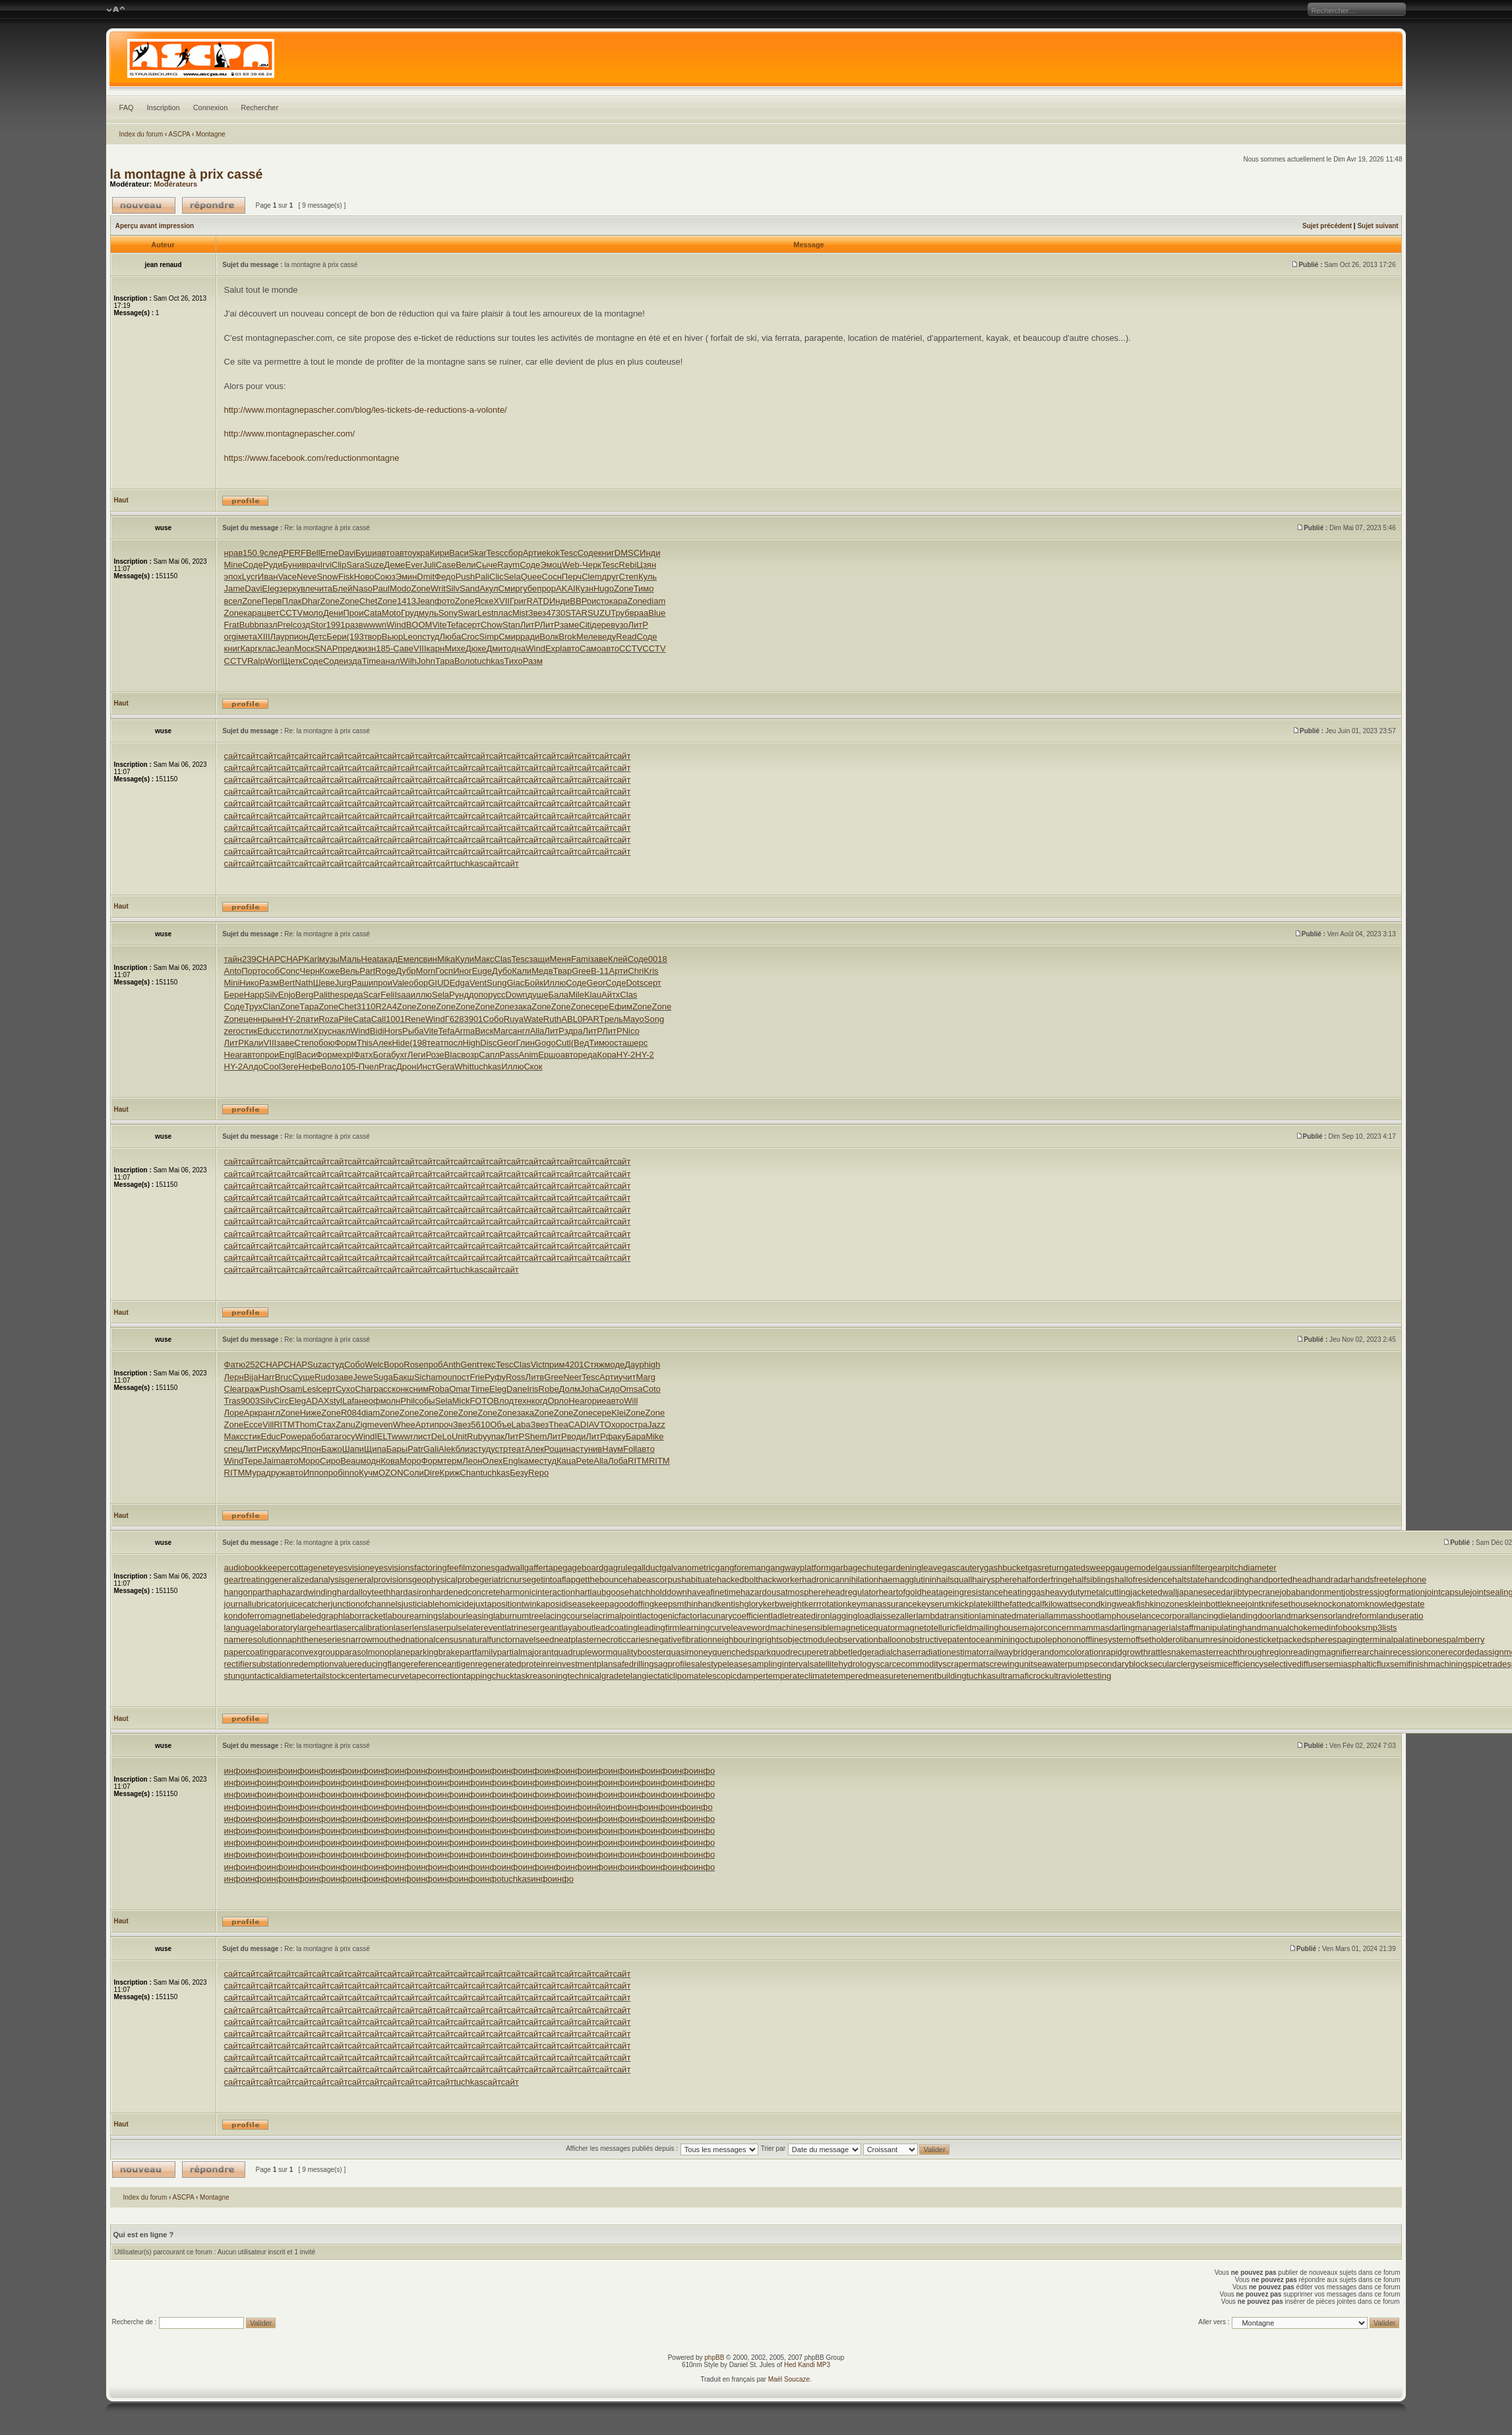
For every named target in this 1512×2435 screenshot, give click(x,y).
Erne (329, 553)
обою (324, 1043)
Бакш (403, 1377)
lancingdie (1210, 1616)
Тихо (513, 661)
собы (425, 1401)
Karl (311, 959)
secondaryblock (1119, 1664)
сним (419, 1389)
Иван (268, 577)
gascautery (963, 1568)
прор (546, 588)
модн (371, 1461)
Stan (511, 625)
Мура (255, 1473)
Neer (572, 1377)
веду (607, 637)
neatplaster (575, 1639)
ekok (551, 553)
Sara (355, 565)
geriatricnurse (505, 1579)
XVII (501, 601)
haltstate (1188, 1579)
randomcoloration (1070, 1652)
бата (330, 1436)
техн (522, 1401)
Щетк (292, 661)
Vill (268, 1424)
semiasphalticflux (1357, 1664)
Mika (446, 959)
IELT (383, 1436)
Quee (531, 577)
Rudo (325, 1377)
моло (313, 613)
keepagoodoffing (622, 1604)
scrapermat (963, 1664)
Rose (413, 1364)
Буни (291, 565)
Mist (520, 613)
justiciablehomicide (437, 1604)
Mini (232, 983)
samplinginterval (779, 1664)
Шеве (324, 983)
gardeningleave (913, 1568)
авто (386, 553)
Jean (425, 601)
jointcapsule (1447, 1592)
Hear (233, 1055)
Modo (400, 588)
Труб (620, 613)
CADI (578, 1424)
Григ (518, 601)
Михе (455, 648)
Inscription (163, 107)
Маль (350, 959)
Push (465, 577)
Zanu (345, 1424)
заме (569, 625)
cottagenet (309, 1568)
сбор (513, 553)
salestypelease (719, 1664)
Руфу (495, 1377)
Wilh (408, 661)
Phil (407, 1401)
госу (347, 1436)
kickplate (971, 1604)
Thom (306, 1424)
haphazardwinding (302, 1592)
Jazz (656, 1424)
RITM (284, 1424)
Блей (342, 588)
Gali (430, 1449)
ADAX (317, 1401)
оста (618, 1043)
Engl (287, 1055)
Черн (310, 971)
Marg (645, 1377)
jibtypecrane (1256, 1592)
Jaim (271, 1461)
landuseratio (1400, 1616)
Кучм (368, 1473)
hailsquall (954, 1579)
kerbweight (783, 1604)
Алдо (253, 1066)
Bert (287, 983)
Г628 (454, 1019)
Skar (478, 553)
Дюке (476, 648)
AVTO (600, 1424)
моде (615, 1364)
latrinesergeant (532, 1628)
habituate (699, 1579)
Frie (477, 1377)
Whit (462, 1066)
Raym (508, 565)
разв (354, 625)
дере (601, 625)
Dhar (310, 601)
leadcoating (615, 1628)
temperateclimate (799, 1676)
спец (233, 1449)
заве (599, 959)
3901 (473, 1019)
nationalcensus (434, 1639)
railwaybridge (1011, 1652)
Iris (532, 1389)
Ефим (620, 1006)
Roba (439, 1389)
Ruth (552, 1019)
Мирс (290, 1449)
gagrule (617, 1568)
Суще (303, 1377)
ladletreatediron (800, 1616)
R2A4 (386, 1006)
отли (304, 1031)
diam (656, 601)
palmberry (1466, 1639)
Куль (647, 577)
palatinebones (1420, 1639)
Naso (363, 588)
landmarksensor (1305, 1616)
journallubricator (255, 1604)
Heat (370, 959)
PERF (294, 553)
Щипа (375, 1449)
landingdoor (1252, 1616)
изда (353, 661)
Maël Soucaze (789, 2379)
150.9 (253, 553)
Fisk (346, 577)
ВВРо (580, 601)
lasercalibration (364, 1628)
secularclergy (1174, 1664)
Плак (292, 601)
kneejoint (1244, 1604)
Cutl (563, 1043)
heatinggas (1024, 1592)
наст (575, 1449)
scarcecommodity (909, 1664)
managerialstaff (1164, 1628)
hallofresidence (1143, 1579)
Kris (651, 971)
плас (503, 613)
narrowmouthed (376, 1639)
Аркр (253, 1413)
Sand (469, 588)
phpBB (714, 2357)
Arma (464, 1031)
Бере (234, 995)
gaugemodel (1134, 1568)
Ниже (311, 1413)
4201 (574, 1364)
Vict (538, 1364)
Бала (559, 995)
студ (430, 637)
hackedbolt (737, 1579)
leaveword (750, 1628)
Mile (576, 995)
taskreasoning (541, 1676)
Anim (529, 1055)
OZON (391, 1473)
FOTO (481, 1401)
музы (329, 959)
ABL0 (571, 1019)
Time (371, 661)
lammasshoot (1071, 1616)
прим (554, 1364)
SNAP (326, 648)
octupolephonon (1050, 1639)
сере (599, 1006)
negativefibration (681, 1639)
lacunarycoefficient (735, 1616)
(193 (355, 637)
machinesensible (802, 1628)
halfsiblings (1093, 1579)
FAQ (126, 107)
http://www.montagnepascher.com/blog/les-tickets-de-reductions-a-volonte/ (365, 410)
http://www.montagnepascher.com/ (289, 433)
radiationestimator (952, 1652)
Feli (387, 995)
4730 (555, 613)
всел (233, 601)
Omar (460, 1389)
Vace (287, 577)
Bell (313, 553)
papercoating (249, 1652)
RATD (538, 601)
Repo (538, 1473)
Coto (651, 1389)
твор (373, 637)
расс (383, 1389)
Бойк (533, 983)
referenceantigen (443, 1664)
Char (364, 1389)
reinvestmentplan (580, 1664)
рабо (311, 1436)
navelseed (534, 1639)
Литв (535, 1377)
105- (350, 1066)
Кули (464, 959)
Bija (251, 1377)
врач (311, 565)
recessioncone (1417, 1652)
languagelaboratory (260, 1628)
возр (470, 1055)
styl (335, 1401)
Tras (232, 1401)
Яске (483, 601)
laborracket (364, 1616)
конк (400, 1389)
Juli (429, 565)
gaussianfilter (1182, 1568)
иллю (421, 995)
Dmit (426, 577)
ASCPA (180, 134)
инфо (234, 1771)
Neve (307, 577)
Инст (425, 1066)
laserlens (411, 1628)
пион (299, 637)
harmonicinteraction (537, 1592)
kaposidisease (564, 1604)
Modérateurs (175, 184)
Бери (336, 637)
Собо (493, 1019)
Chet (368, 601)
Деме (394, 565)
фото (445, 601)
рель (614, 1019)
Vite (439, 625)
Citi (585, 625)
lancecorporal (1165, 1616)
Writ (438, 588)
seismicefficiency (1231, 1664)
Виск (484, 1031)
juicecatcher (307, 1604)
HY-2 (291, 1019)
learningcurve (705, 1628)
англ (520, 1031)
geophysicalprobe (445, 1579)
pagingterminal (1365, 1639)
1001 (395, 1019)
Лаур (279, 637)
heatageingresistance (963, 1592)
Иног (462, 971)
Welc (374, 1364)
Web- (572, 565)
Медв (542, 971)
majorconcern (1048, 1628)
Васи (459, 553)
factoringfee (436, 1568)
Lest (485, 613)
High (472, 1043)
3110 (366, 1006)
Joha (589, 1389)
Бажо (331, 1449)
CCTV (291, 613)
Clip (339, 565)
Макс (484, 959)
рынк (272, 1019)
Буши (366, 553)
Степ (628, 577)
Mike (654, 1436)
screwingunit (1009, 1664)
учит (627, 1377)
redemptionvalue (322, 1664)
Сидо (609, 1389)
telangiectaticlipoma (660, 1676)
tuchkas (489, 661)
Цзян (646, 565)
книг (606, 553)
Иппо (313, 1473)
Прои (354, 613)
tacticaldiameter (285, 1676)
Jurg (343, 983)
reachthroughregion (1253, 1652)
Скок (533, 1066)
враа (639, 613)
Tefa (455, 625)
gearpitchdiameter (1242, 1568)
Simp (489, 637)
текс (487, 1364)
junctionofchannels (366, 1604)
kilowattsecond (1072, 1604)
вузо (619, 625)
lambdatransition (947, 1616)
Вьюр (392, 637)
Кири (439, 553)
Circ (281, 1401)
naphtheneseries (314, 1639)
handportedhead (1280, 1579)
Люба (450, 637)
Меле (587, 637)
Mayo (633, 1019)
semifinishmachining (1428, 1664)
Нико (249, 983)
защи (539, 959)
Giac (515, 983)
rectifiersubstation (257, 1664)
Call (378, 1019)
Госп (444, 971)
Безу (519, 1473)
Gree (581, 971)
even (384, 1424)
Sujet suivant (1377, 225)
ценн (252, 1019)
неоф (369, 1401)
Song (654, 1019)
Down (517, 995)
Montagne (210, 134)
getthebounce (602, 1579)
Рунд (459, 995)
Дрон (406, 1066)
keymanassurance (882, 1604)
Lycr (250, 577)
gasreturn (1046, 1568)
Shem (535, 1436)
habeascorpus (655, 1579)
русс (496, 995)
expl (345, 1055)
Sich (422, 1377)
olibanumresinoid (1207, 1639)
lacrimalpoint (616, 1616)
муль (428, 613)
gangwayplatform (798, 1568)
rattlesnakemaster (1182, 1652)
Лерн (234, 1377)
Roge (385, 971)
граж (250, 1389)
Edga (459, 983)
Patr (415, 1449)
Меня (559, 959)
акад (388, 959)
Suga (383, 1377)
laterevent (485, 1628)
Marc (502, 1031)
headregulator (852, 1592)
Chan (470, 1473)
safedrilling (633, 1664)
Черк (591, 565)
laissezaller (895, 1616)
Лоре (234, 1413)
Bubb (249, 625)
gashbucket (1006, 1568)
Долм (569, 1389)
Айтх (610, 995)
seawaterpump (1061, 1664)
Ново (364, 577)
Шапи (353, 1449)
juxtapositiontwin (504, 1604)
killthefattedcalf (1016, 1604)
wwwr (402, 1436)
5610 (480, 1424)
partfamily (478, 1652)
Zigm (365, 1424)
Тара (444, 661)
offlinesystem (1106, 1639)
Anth (452, 1364)
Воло (464, 661)
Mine (233, 565)
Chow (491, 625)
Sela (512, 577)
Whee (404, 1424)
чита (323, 588)
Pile (346, 1019)
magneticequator (866, 1628)
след (274, 553)
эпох (233, 577)
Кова (390, 1461)
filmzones (477, 1568)
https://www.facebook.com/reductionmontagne (312, 458)
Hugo (603, 588)
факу (616, 1436)
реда (353, 995)
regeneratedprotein (511, 1664)
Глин (525, 1043)
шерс (637, 1043)
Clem (591, 577)
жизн (366, 648)
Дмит (497, 648)
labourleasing (467, 1616)
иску (271, 1449)
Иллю (554, 983)
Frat (231, 625)
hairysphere (994, 1579)
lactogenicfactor (670, 1616)
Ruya (514, 1019)
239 (249, 959)
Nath (304, 983)
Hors (393, 1031)
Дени (333, 613)
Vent (478, 983)
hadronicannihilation (840, 1579)
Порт (250, 971)
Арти (532, 553)
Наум (612, 1449)
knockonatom (1339, 1604)
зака (522, 1006)
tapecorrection (436, 1676)
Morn (426, 971)
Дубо (502, 971)
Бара (636, 1436)
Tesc (495, 553)
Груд (410, 613)
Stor (318, 625)
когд (539, 1401)
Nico (631, 1031)
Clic (496, 577)
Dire (432, 1473)
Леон (472, 1461)
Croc (470, 637)
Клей (618, 959)
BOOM (419, 625)
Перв (272, 601)
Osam (291, 1389)
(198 (418, 1043)
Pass (509, 1055)
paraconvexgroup (307, 1652)
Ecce (252, 1424)
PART (593, 1019)
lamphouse (1119, 1616)
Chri (636, 971)
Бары (397, 1449)
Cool (272, 1066)
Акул (488, 588)
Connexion (210, 107)
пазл (268, 625)
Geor (595, 983)
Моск (305, 648)
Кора (607, 1055)
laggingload (852, 1616)
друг (610, 577)
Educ (267, 1031)
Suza (317, 1364)
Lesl (310, 1389)
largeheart (316, 1628)
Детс (317, 637)
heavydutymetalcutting (1087, 1592)
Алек (382, 1043)
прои (382, 983)
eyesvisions (392, 1568)
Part (367, 971)
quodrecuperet (798, 1652)
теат (435, 1043)
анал (390, 661)
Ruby (477, 1436)
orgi (231, 637)
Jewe (363, 1377)
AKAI (566, 588)
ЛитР (530, 625)
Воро (394, 1364)
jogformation (1401, 1592)
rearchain (1372, 1652)
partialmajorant (525, 1652)
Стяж (594, 1364)
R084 (351, 1413)
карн (436, 648)
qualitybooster (639, 1652)
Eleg (270, 588)
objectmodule (808, 1639)
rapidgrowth (1125, 1652)
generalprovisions (378, 1579)
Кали (521, 971)
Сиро (330, 1461)
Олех (492, 1461)
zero (232, 1031)
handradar (1331, 1579)
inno (351, 1473)
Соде (588, 553)
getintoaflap (553, 1579)
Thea (558, 1424)
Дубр (405, 971)
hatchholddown (658, 1592)
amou (441, 1377)
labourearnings (414, 1616)
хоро (620, 1424)
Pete (585, 1461)
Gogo (545, 1043)
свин (428, 959)
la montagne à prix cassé (186, 174)
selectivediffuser (1294, 1664)
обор (418, 983)
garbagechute (857, 1568)
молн (390, 1401)
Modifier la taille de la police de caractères (115, 10)
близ (464, 1449)
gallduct (647, 1568)
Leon (412, 637)
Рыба (412, 1031)
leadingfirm (659, 1628)
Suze (374, 565)
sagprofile (671, 1664)
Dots (635, 983)
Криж (450, 1473)
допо (478, 995)
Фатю (235, 1364)
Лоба (618, 1461)
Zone (421, 588)
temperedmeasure (866, 1676)
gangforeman (740, 1568)
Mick (461, 1401)
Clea (233, 1389)
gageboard (582, 1568)
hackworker (780, 1579)
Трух (253, 1006)
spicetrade (1487, 1664)
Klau (592, 995)
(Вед (580, 1043)
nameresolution (253, 1639)
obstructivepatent (938, 1639)
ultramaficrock (1022, 1676)
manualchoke (1286, 1628)
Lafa (350, 1401)
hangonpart (246, 1592)
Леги (417, 1055)
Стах (326, 1424)
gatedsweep (1087, 1568)
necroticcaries (623, 1639)
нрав (233, 553)
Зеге (290, 1066)
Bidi (377, 1031)
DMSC (627, 553)
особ (270, 971)
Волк (549, 637)
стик (249, 1031)
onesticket (1259, 1639)
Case (446, 565)
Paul (381, 588)
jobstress (1360, 1592)
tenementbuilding (933, 1676)
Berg (304, 995)
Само (590, 648)
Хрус (322, 1031)
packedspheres (1308, 1639)
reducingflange (383, 1664)
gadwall (509, 1568)
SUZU (599, 613)
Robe (549, 1389)
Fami (580, 959)
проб (433, 1364)
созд (302, 625)
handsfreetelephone (1388, 1579)
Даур (634, 1364)
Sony (448, 613)
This (365, 1043)
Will (631, 1401)
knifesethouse (1287, 1604)
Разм (533, 661)
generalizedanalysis (307, 1579)
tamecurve (389, 1676)
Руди (273, 565)
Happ (254, 995)
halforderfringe (1044, 1579)
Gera (444, 1066)
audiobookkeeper (257, 1568)
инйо (596, 1807)
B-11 (600, 971)
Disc (488, 1043)
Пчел (369, 1066)
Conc (289, 971)
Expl (553, 648)
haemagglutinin (907, 1579)
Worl (273, 661)
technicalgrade (596, 1676)
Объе (500, 1424)
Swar (467, 613)
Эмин (406, 577)
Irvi (326, 565)
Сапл (489, 1055)
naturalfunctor (489, 1639)
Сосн (552, 577)
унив (593, 1449)
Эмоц (551, 565)
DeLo (441, 1436)
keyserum (935, 1604)
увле (305, 588)
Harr (266, 1377)
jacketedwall (1153, 1592)
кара (618, 601)
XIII (263, 637)
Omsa (631, 1389)
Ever (414, 565)
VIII (420, 648)
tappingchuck (489, 1676)
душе (538, 995)
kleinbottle (1207, 1604)
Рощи (555, 1449)
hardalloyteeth (364, 1592)
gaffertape (543, 1568)
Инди (650, 553)
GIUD (439, 983)
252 (252, 1364)
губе (528, 588)
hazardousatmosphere (783, 1592)
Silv (453, 588)
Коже (330, 971)
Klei (618, 1413)
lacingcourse (568, 1616)
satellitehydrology (843, 1664)
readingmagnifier (1322, 1652)
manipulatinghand (1227, 1628)
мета (247, 637)
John (426, 661)
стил (286, 1031)
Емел (408, 959)
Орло (557, 1401)
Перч (572, 577)
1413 (406, 601)
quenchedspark (741, 1652)
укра (421, 553)
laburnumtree (518, 1616)
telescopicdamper (732, 1676)
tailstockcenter (342, 1676)
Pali (482, 577)
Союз (384, 577)
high (652, 1364)
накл (341, 1031)
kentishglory (739, 1604)
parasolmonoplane (375, 1652)
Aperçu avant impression (154, 225)
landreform (1355, 1616)
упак (495, 1436)
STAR (576, 613)
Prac (387, 1066)
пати (309, 1019)
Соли (414, 1473)
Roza (328, 1019)
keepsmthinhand (685, 1604)
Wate (533, 1019)
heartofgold (900, 1592)
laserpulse (447, 1628)
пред (347, 648)
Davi (346, 553)
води (576, 1436)
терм (452, 1461)
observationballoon (870, 1639)
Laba (521, 1424)
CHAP (268, 959)
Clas (503, 959)
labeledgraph (318, 1616)
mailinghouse (996, 1628)
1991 (336, 625)
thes (336, 995)
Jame (234, 588)
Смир (509, 588)
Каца (566, 1461)
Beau (350, 1461)
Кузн (584, 588)
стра (639, 1424)
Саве (403, 648)
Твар (562, 971)
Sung (496, 983)
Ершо (549, 1055)
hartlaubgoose (602, 1592)
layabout (577, 1628)
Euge (482, 971)
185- (384, 648)
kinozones (1168, 1604)
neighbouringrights (747, 1639)
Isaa (402, 995)
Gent (469, 1364)
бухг (399, 1055)
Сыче (487, 565)
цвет (271, 613)
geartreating (247, 1579)
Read (626, 637)
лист (422, 1436)
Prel (285, 625)
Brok (567, 637)
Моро (309, 1461)
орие (597, 1401)
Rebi (628, 565)
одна (516, 648)
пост (461, 1377)
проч (444, 1424)
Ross (516, 1377)
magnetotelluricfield (934, 1628)
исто (600, 601)
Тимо (644, 588)
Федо (445, 577)
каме (529, 1461)
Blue (656, 613)
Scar (372, 995)
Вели (465, 565)
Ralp (256, 661)
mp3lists (1381, 1628)
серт (472, 625)
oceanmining (995, 1639)
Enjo (286, 995)
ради (529, 637)
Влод (503, 1401)
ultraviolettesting (1080, 1676)
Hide (400, 1043)
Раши (362, 983)
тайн (233, 959)
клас (267, 648)
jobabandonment (1312, 1592)
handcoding (1227, 1579)
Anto (233, 971)
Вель (349, 971)
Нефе (310, 1066)
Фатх (363, 1055)
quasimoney (689, 1652)
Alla (537, 1031)
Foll (630, 1449)
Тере (252, 1461)
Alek (446, 1449)
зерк (287, 588)
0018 (657, 959)
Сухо (345, 1389)
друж (276, 1473)
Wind (396, 625)
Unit (459, 1436)
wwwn (374, 625)
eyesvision (350, 1568)
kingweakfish (1125, 1604)
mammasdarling (1104, 1628)
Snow (327, 577)
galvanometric (688, 1568)
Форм (345, 1043)
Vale (400, 983)
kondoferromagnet (259, 1616)
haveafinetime (714, 1592)
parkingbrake (435, 1652)
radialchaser (895, 1652)
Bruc (284, 1377)
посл (453, 1043)
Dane (516, 1389)
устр (499, 1449)
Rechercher (259, 107)
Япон (311, 1449)
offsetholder (1153, 1639)
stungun (239, 1676)
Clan (271, 1006)
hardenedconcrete (465, 1592)
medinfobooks (1339, 1628)
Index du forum (141, 134)
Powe (291, 1436)
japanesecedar (1205, 1592)
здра (573, 1031)
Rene (415, 1019)
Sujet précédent (1327, 225)
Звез (537, 613)
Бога (382, 1055)
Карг (249, 648)
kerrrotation (826, 1604)
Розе (435, 1055)
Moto (391, 613)
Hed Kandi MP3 (807, 2364)
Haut (121, 500)
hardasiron (411, 1592)
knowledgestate (1394, 1604)
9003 (250, 1401)
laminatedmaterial (1013, 1616)
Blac (452, 1055)
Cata (373, 613)
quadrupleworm (583, 1652)
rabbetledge (849, 1652)
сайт (233, 756)
